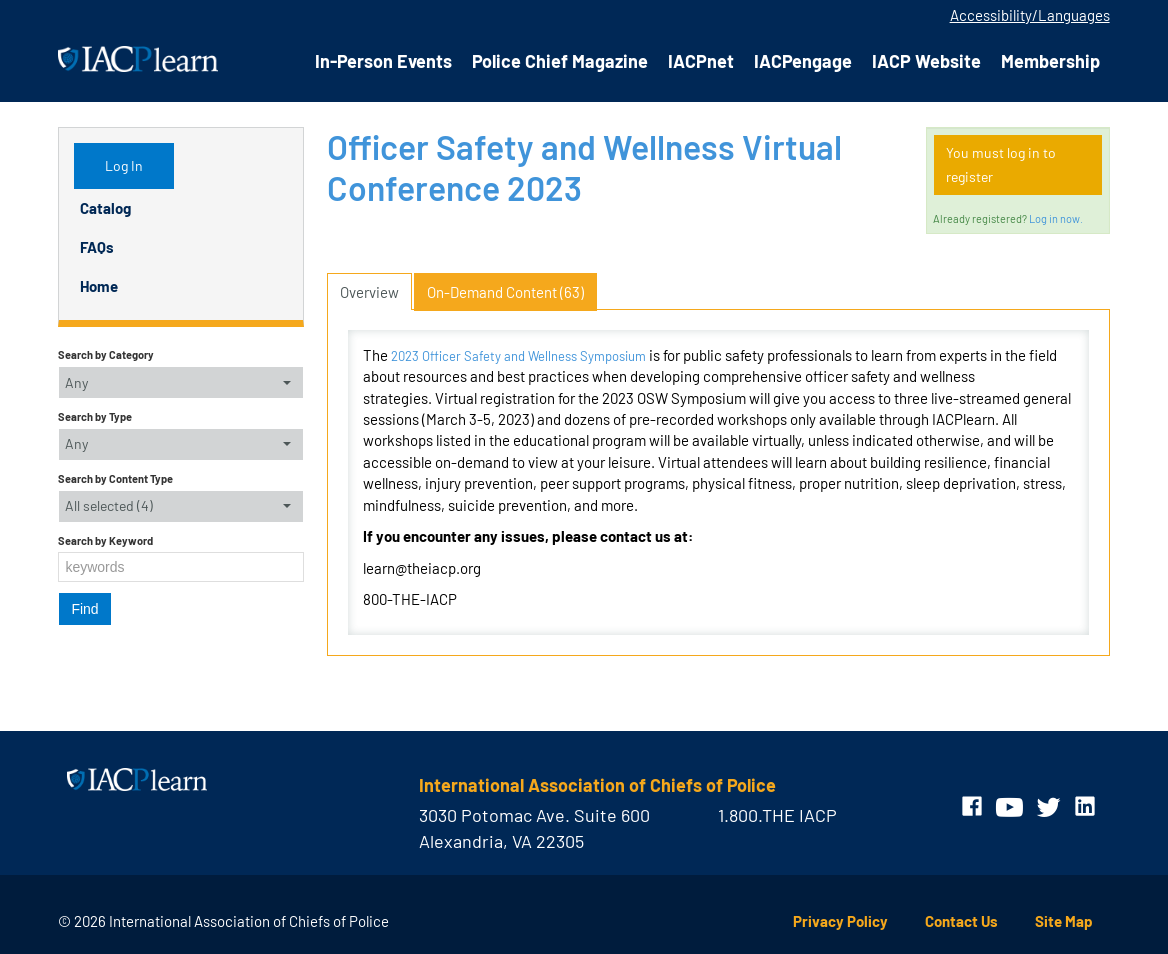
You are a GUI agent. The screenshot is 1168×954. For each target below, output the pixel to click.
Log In (124, 165)
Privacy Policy (840, 921)
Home (99, 286)
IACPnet (701, 61)
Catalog (105, 208)
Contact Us (961, 921)
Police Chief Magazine (560, 61)
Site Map (1064, 921)
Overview (369, 292)
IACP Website (926, 61)
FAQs (97, 247)
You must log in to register (1001, 164)
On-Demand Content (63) (505, 292)
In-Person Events (383, 61)
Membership (1050, 61)
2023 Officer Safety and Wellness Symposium (518, 356)
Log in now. (1056, 218)
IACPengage (803, 61)
